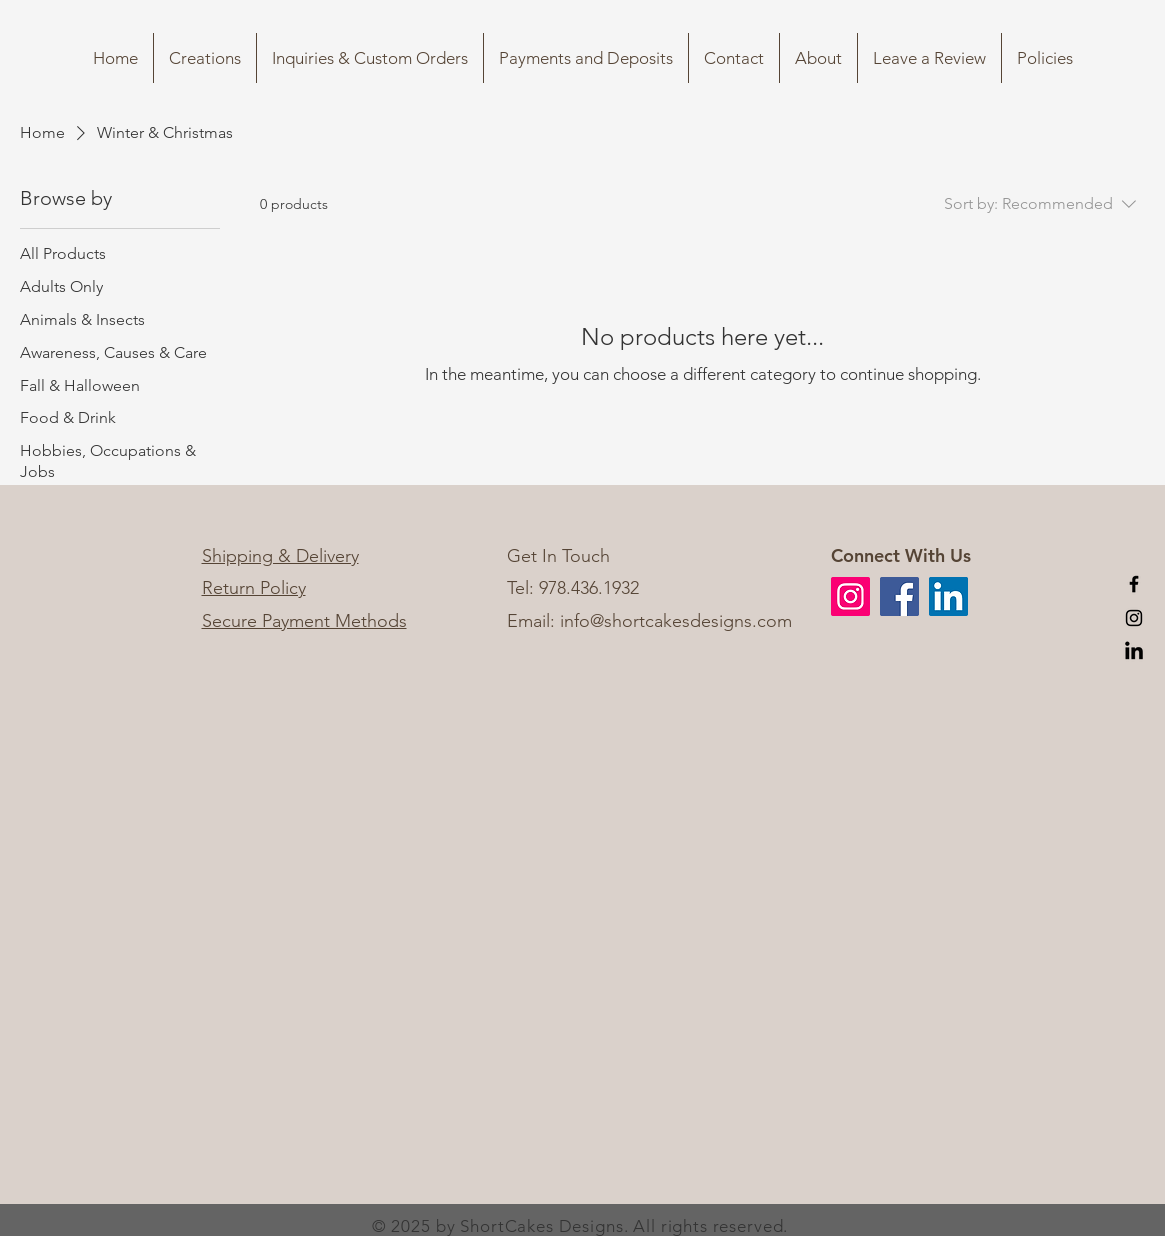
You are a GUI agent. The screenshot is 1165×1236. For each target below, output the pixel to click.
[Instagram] (850, 596)
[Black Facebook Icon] (1134, 584)
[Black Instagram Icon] (1134, 618)
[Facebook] (899, 596)
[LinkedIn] (1134, 652)
